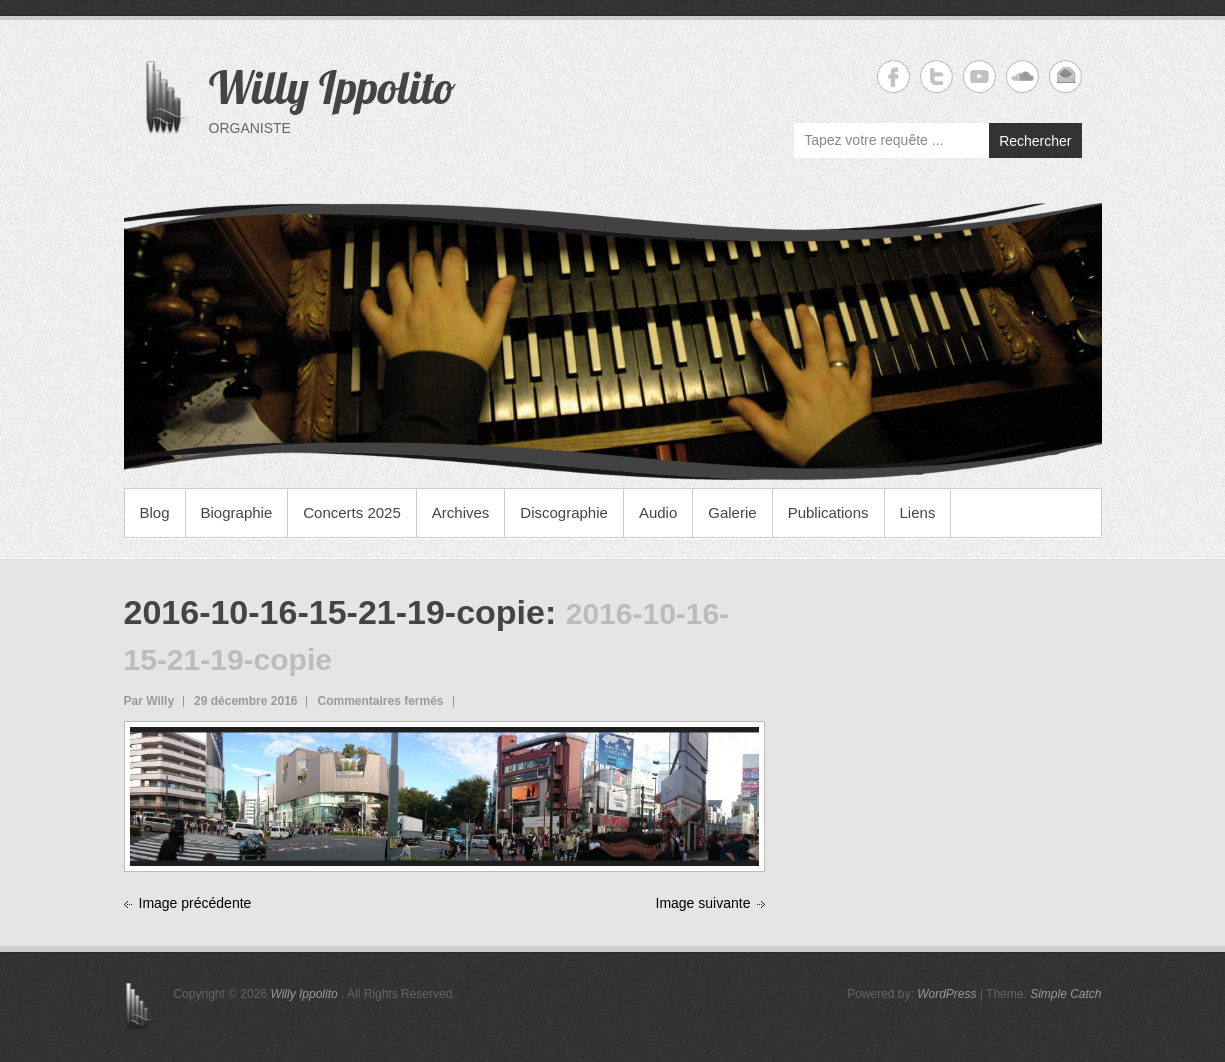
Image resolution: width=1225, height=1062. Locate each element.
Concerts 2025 (352, 512)
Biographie (237, 512)
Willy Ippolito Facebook (893, 76)
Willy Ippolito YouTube (979, 76)
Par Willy (149, 701)
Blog (155, 512)
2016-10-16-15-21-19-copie (334, 612)
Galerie (732, 512)
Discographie (564, 512)
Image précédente (195, 903)
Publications (828, 512)
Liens (918, 512)
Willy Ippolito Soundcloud (1022, 76)
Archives (461, 512)
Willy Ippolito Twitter (936, 76)
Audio (658, 512)
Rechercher (1035, 141)
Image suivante (703, 903)
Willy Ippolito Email (1065, 76)
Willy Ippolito (332, 87)
